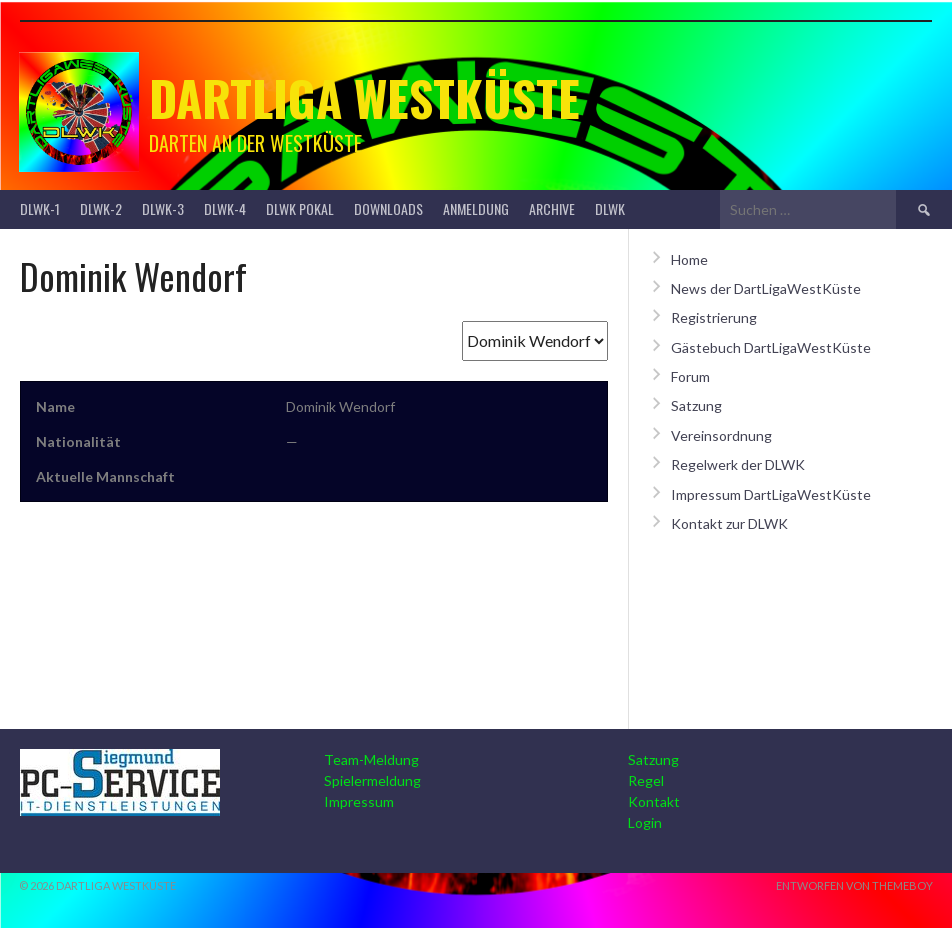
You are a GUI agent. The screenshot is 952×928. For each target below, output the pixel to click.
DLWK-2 (101, 208)
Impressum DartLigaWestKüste (771, 494)
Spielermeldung (372, 780)
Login (645, 822)
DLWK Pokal (300, 208)
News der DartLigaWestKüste (766, 288)
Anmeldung (476, 208)
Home (689, 259)
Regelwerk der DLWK (738, 464)
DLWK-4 (225, 208)
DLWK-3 (163, 208)
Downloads (388, 208)
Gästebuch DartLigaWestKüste (771, 347)
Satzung (696, 405)
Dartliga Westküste (364, 97)
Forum (690, 376)
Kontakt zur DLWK (729, 523)
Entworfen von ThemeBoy (854, 885)
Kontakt (654, 801)
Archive (552, 208)
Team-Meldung (371, 759)
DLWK (610, 208)
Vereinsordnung (721, 435)
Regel (646, 780)
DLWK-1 (40, 208)
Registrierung (714, 317)
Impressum (359, 801)
